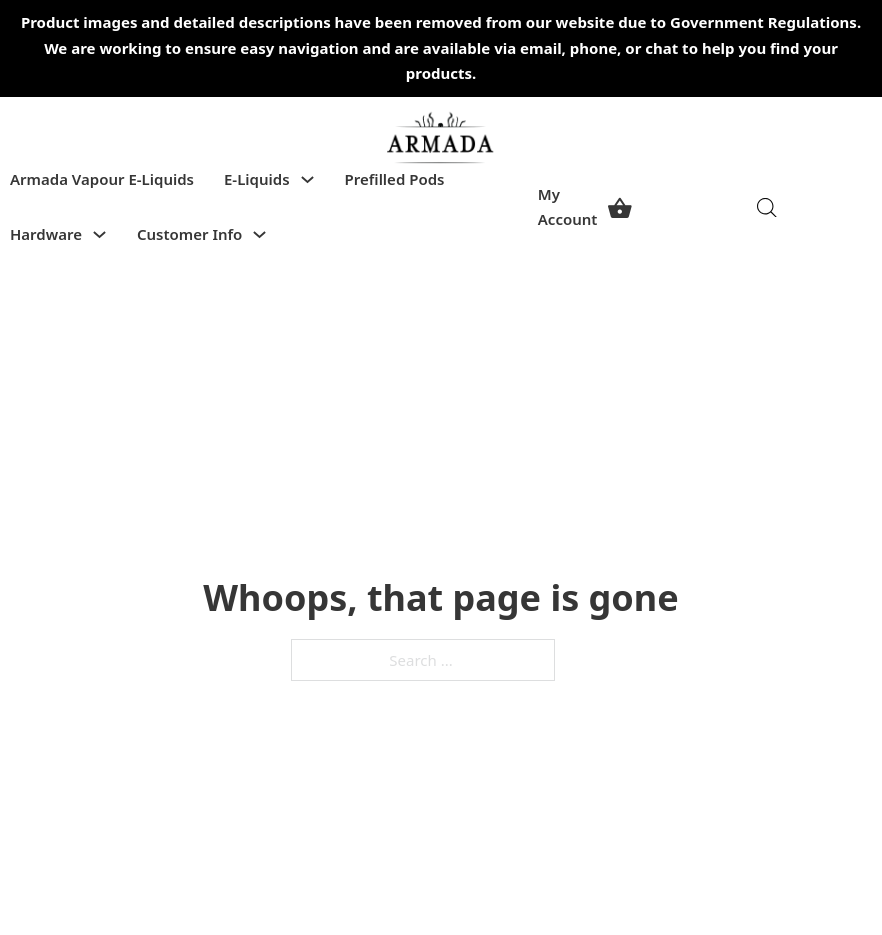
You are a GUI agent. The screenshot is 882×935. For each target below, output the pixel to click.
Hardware (46, 234)
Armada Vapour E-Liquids (102, 179)
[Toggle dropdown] (307, 179)
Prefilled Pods (395, 179)
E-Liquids (257, 179)
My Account (568, 207)
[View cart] (620, 207)
